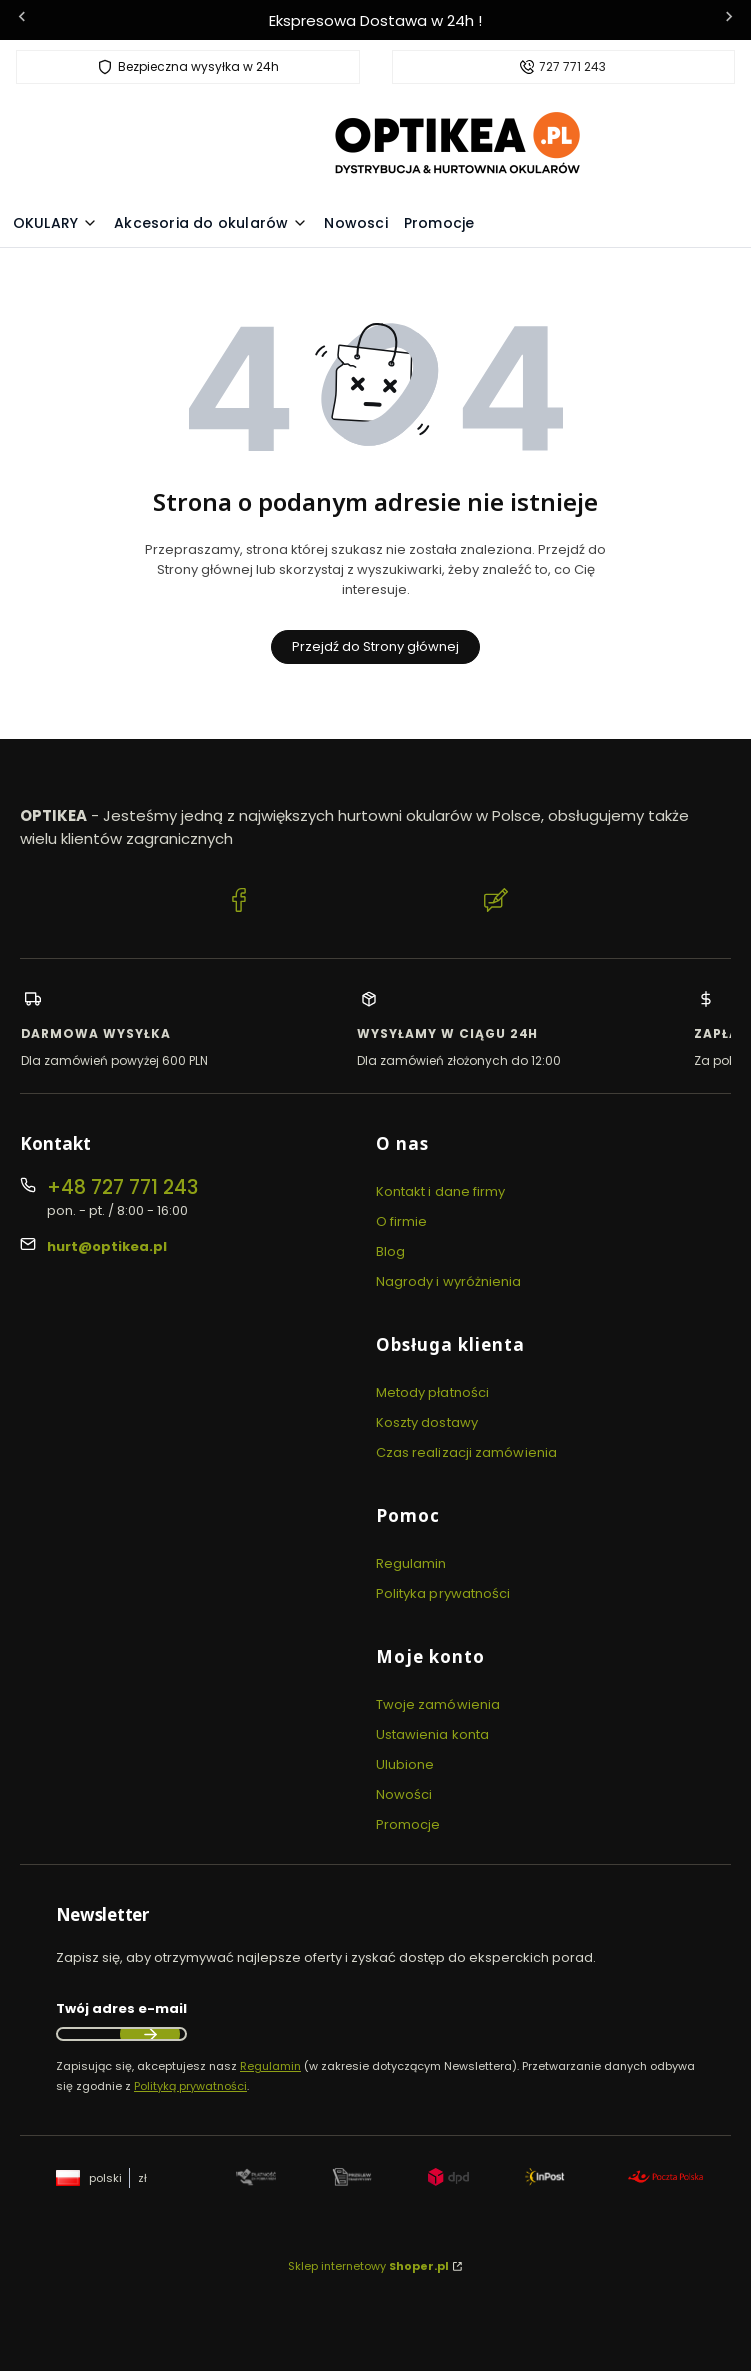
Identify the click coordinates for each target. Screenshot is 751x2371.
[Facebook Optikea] (239, 903)
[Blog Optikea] (496, 903)
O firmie (402, 1221)
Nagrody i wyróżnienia (449, 1281)
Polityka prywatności (443, 1593)
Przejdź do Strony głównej (375, 646)
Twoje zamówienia (438, 1704)
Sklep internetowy (368, 2266)
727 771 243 (572, 67)
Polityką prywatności (190, 2086)
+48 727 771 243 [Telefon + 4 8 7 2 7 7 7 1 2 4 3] (122, 1187)
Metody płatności (433, 1392)
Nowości (404, 1794)
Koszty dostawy (427, 1422)
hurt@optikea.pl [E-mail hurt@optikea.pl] (107, 1246)
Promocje (408, 1824)
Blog (390, 1251)
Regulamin (411, 1563)
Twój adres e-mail (121, 2008)
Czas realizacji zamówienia (467, 1452)
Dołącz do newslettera (150, 2034)
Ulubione (405, 1764)
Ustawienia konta (433, 1734)
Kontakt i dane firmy (441, 1191)
